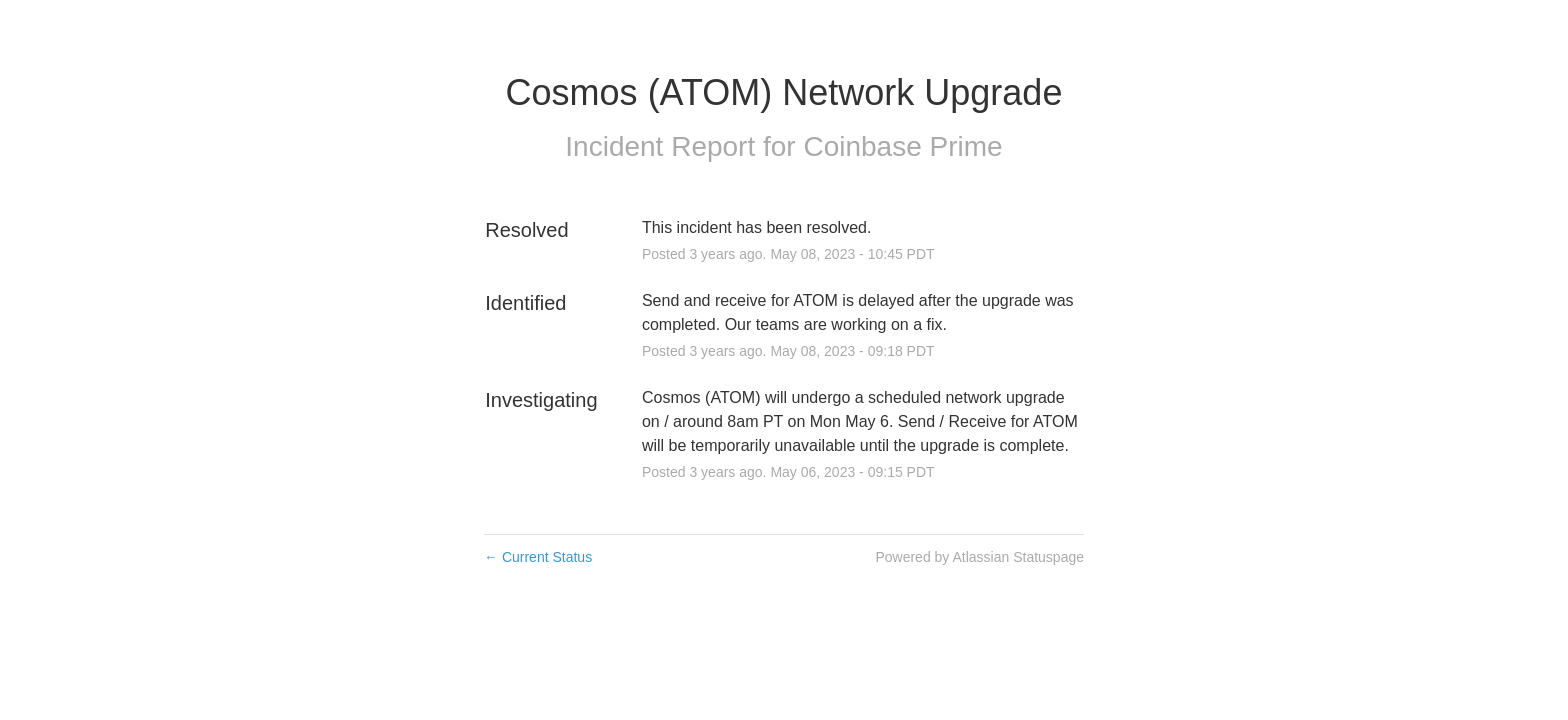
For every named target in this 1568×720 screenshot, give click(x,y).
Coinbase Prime (902, 146)
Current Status (538, 557)
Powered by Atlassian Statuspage (979, 557)
